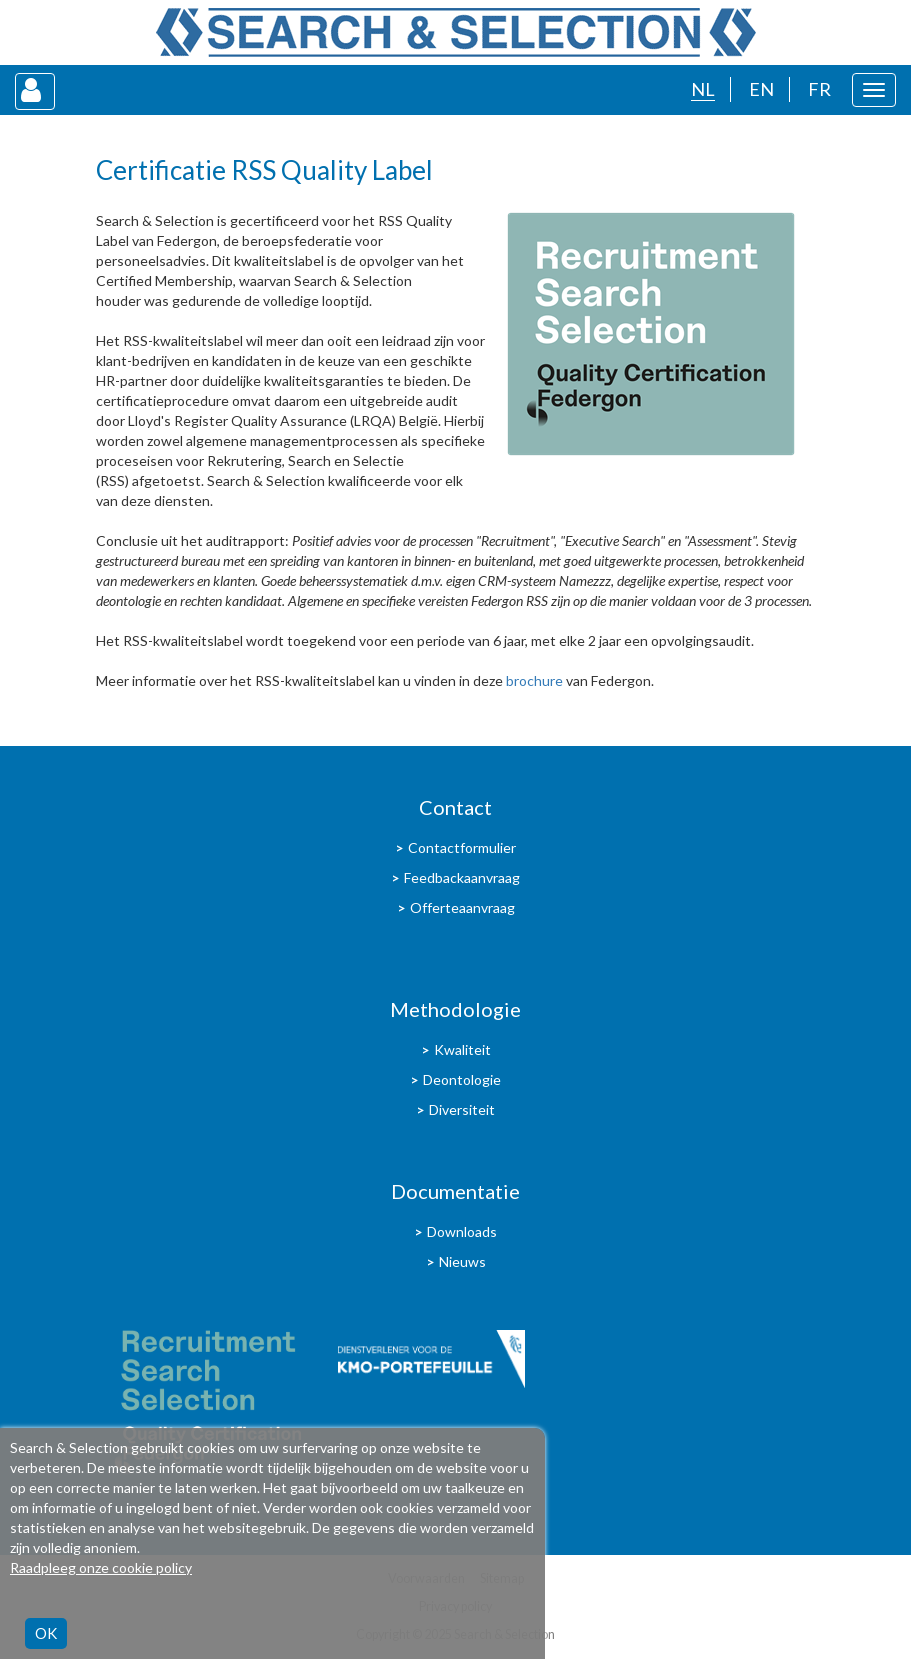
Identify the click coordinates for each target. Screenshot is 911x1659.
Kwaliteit (462, 1049)
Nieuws (462, 1261)
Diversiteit (462, 1109)
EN (761, 89)
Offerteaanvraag (462, 907)
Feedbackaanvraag (462, 877)
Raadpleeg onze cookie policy (101, 1567)
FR (819, 89)
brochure (534, 680)
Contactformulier (462, 847)
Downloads (462, 1231)
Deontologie (462, 1079)
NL (703, 89)
